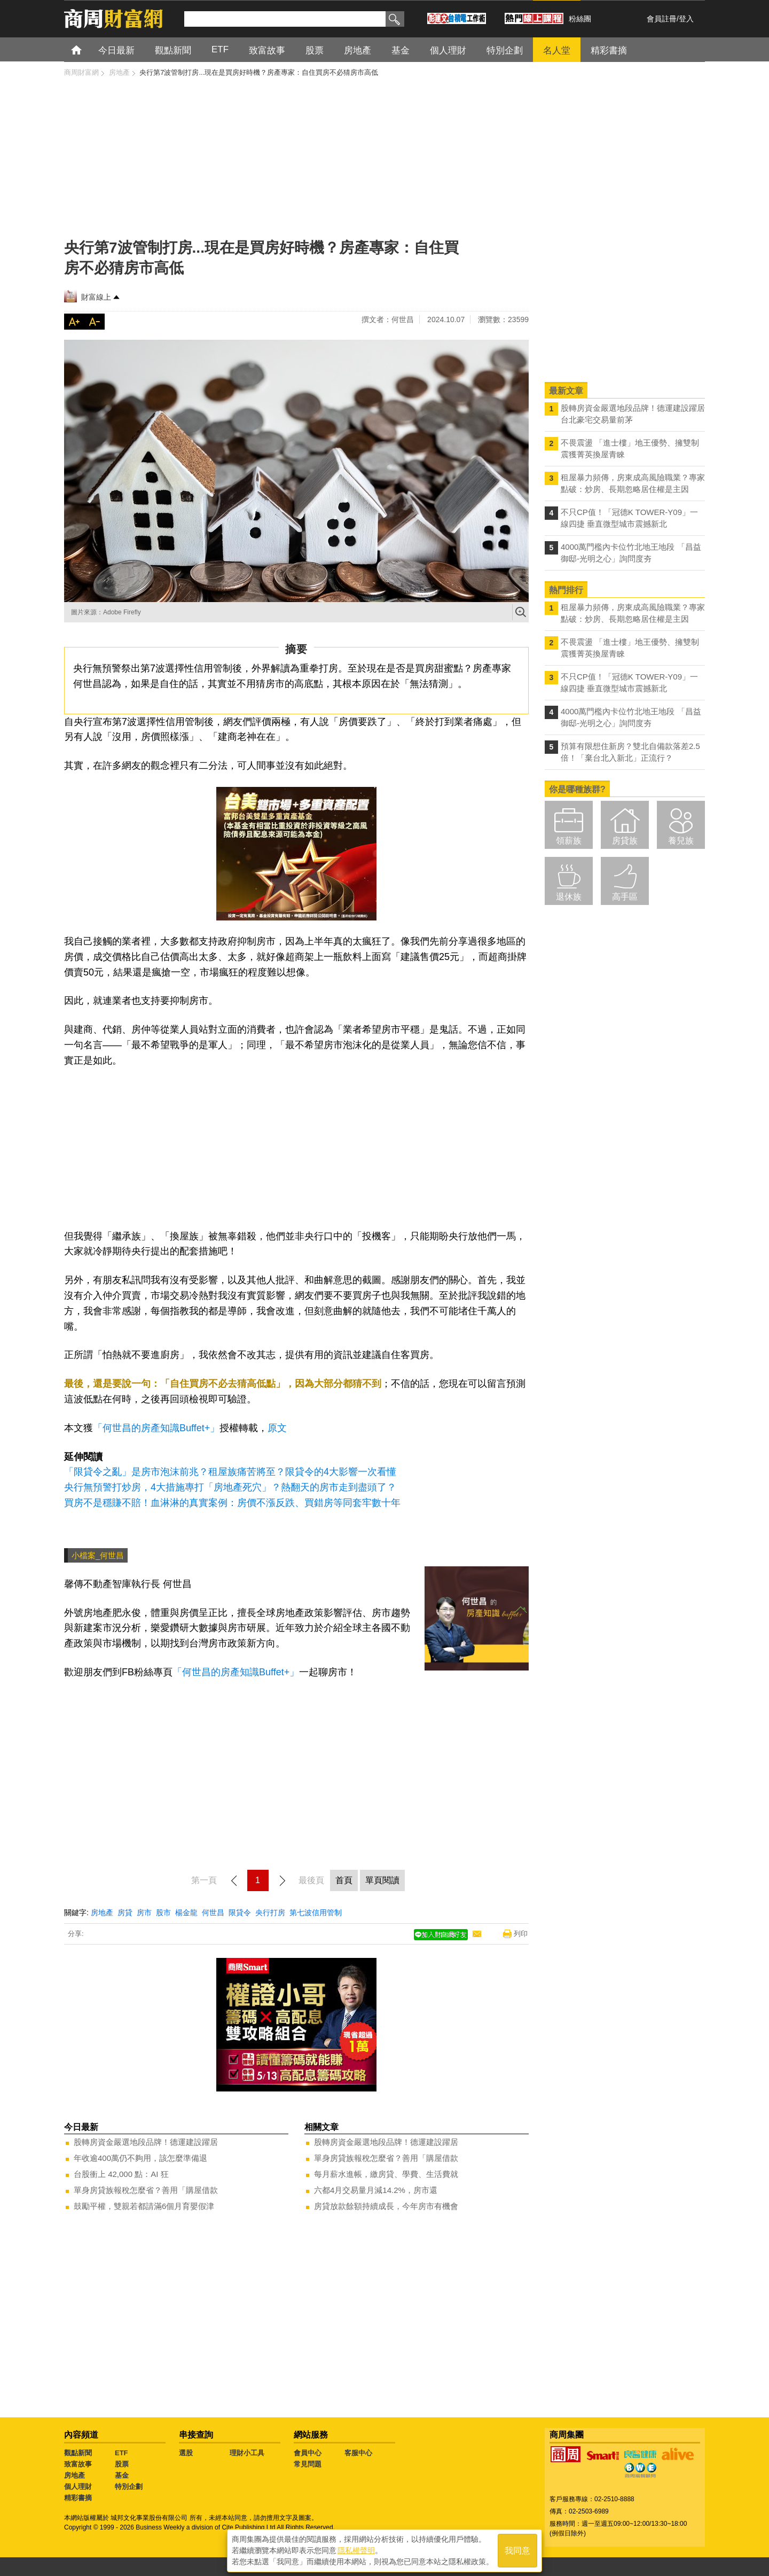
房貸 (124, 1912)
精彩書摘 (78, 2498)
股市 (163, 1912)
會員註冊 (662, 18)
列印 (521, 1934)
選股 (186, 2453)
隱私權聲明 (356, 2550)
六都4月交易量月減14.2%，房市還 (375, 2190)
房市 (144, 1912)
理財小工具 (247, 2453)
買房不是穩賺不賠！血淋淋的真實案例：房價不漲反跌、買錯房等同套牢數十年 (232, 1502)
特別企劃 (129, 2487)
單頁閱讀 (382, 1880)
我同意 (517, 2550)
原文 (277, 1428)
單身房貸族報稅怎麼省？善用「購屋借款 (146, 2190)
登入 (686, 18)
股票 (122, 2464)
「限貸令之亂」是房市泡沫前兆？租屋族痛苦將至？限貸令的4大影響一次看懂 (230, 1471)
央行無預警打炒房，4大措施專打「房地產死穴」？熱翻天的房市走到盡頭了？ (230, 1487)
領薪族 (569, 840)
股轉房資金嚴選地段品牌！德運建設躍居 (146, 2141)
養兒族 (681, 840)
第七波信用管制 (315, 1912)
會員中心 (307, 2453)
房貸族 (625, 840)
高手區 (625, 896)
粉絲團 (580, 18)
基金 (122, 2475)
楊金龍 (186, 1912)
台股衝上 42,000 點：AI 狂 (121, 2174)
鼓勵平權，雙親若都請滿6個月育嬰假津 (144, 2206)
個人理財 (78, 2487)
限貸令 (240, 1912)
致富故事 (78, 2464)
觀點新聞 (78, 2453)
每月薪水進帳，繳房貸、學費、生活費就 (386, 2174)
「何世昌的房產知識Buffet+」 (156, 1428)
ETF (121, 2453)
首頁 (86, 49)
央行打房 (270, 1912)
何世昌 (213, 1912)
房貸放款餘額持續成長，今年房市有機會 (386, 2206)
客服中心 (358, 2453)
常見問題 (307, 2464)
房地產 (102, 1912)
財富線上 (96, 297)
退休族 (569, 896)
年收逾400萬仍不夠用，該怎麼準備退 (140, 2158)
